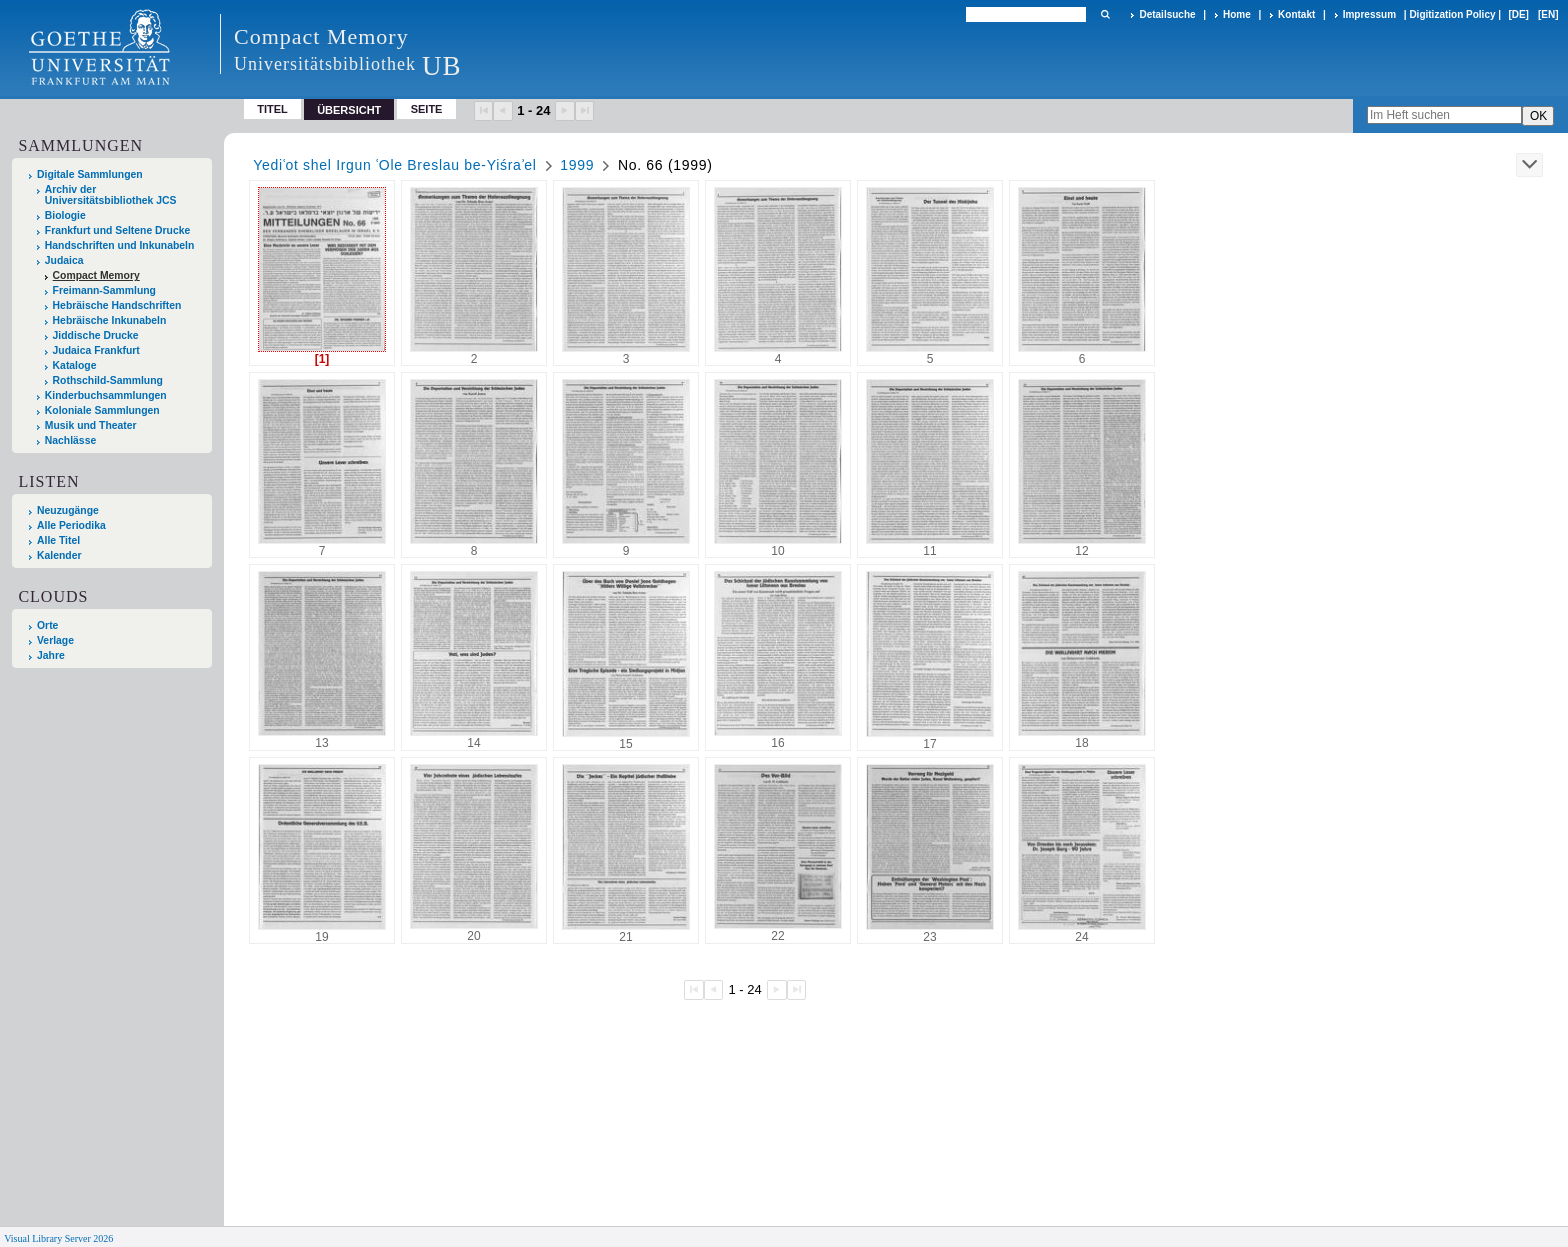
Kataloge (75, 365)
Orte (47, 625)
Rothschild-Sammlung (108, 380)
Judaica (64, 260)
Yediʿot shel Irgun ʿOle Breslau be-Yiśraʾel (394, 165)
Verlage (55, 640)
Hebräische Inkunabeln (110, 320)
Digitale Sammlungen (90, 174)
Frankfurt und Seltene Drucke (118, 230)
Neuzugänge (68, 510)
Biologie (65, 215)
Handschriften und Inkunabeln (120, 245)
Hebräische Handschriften (117, 305)
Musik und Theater (91, 425)
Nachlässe (70, 440)
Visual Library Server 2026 (58, 1238)
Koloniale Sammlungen (102, 410)
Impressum (1369, 14)
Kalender (59, 555)
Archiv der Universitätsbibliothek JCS (111, 195)
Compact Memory (96, 275)
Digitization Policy (1452, 14)
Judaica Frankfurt (96, 350)
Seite (427, 109)
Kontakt (1296, 14)
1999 (577, 165)
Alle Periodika (71, 525)
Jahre (51, 655)
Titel (272, 109)
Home (1237, 14)
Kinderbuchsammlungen (106, 395)
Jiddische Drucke (96, 335)
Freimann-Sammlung (104, 290)
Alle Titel (58, 540)
